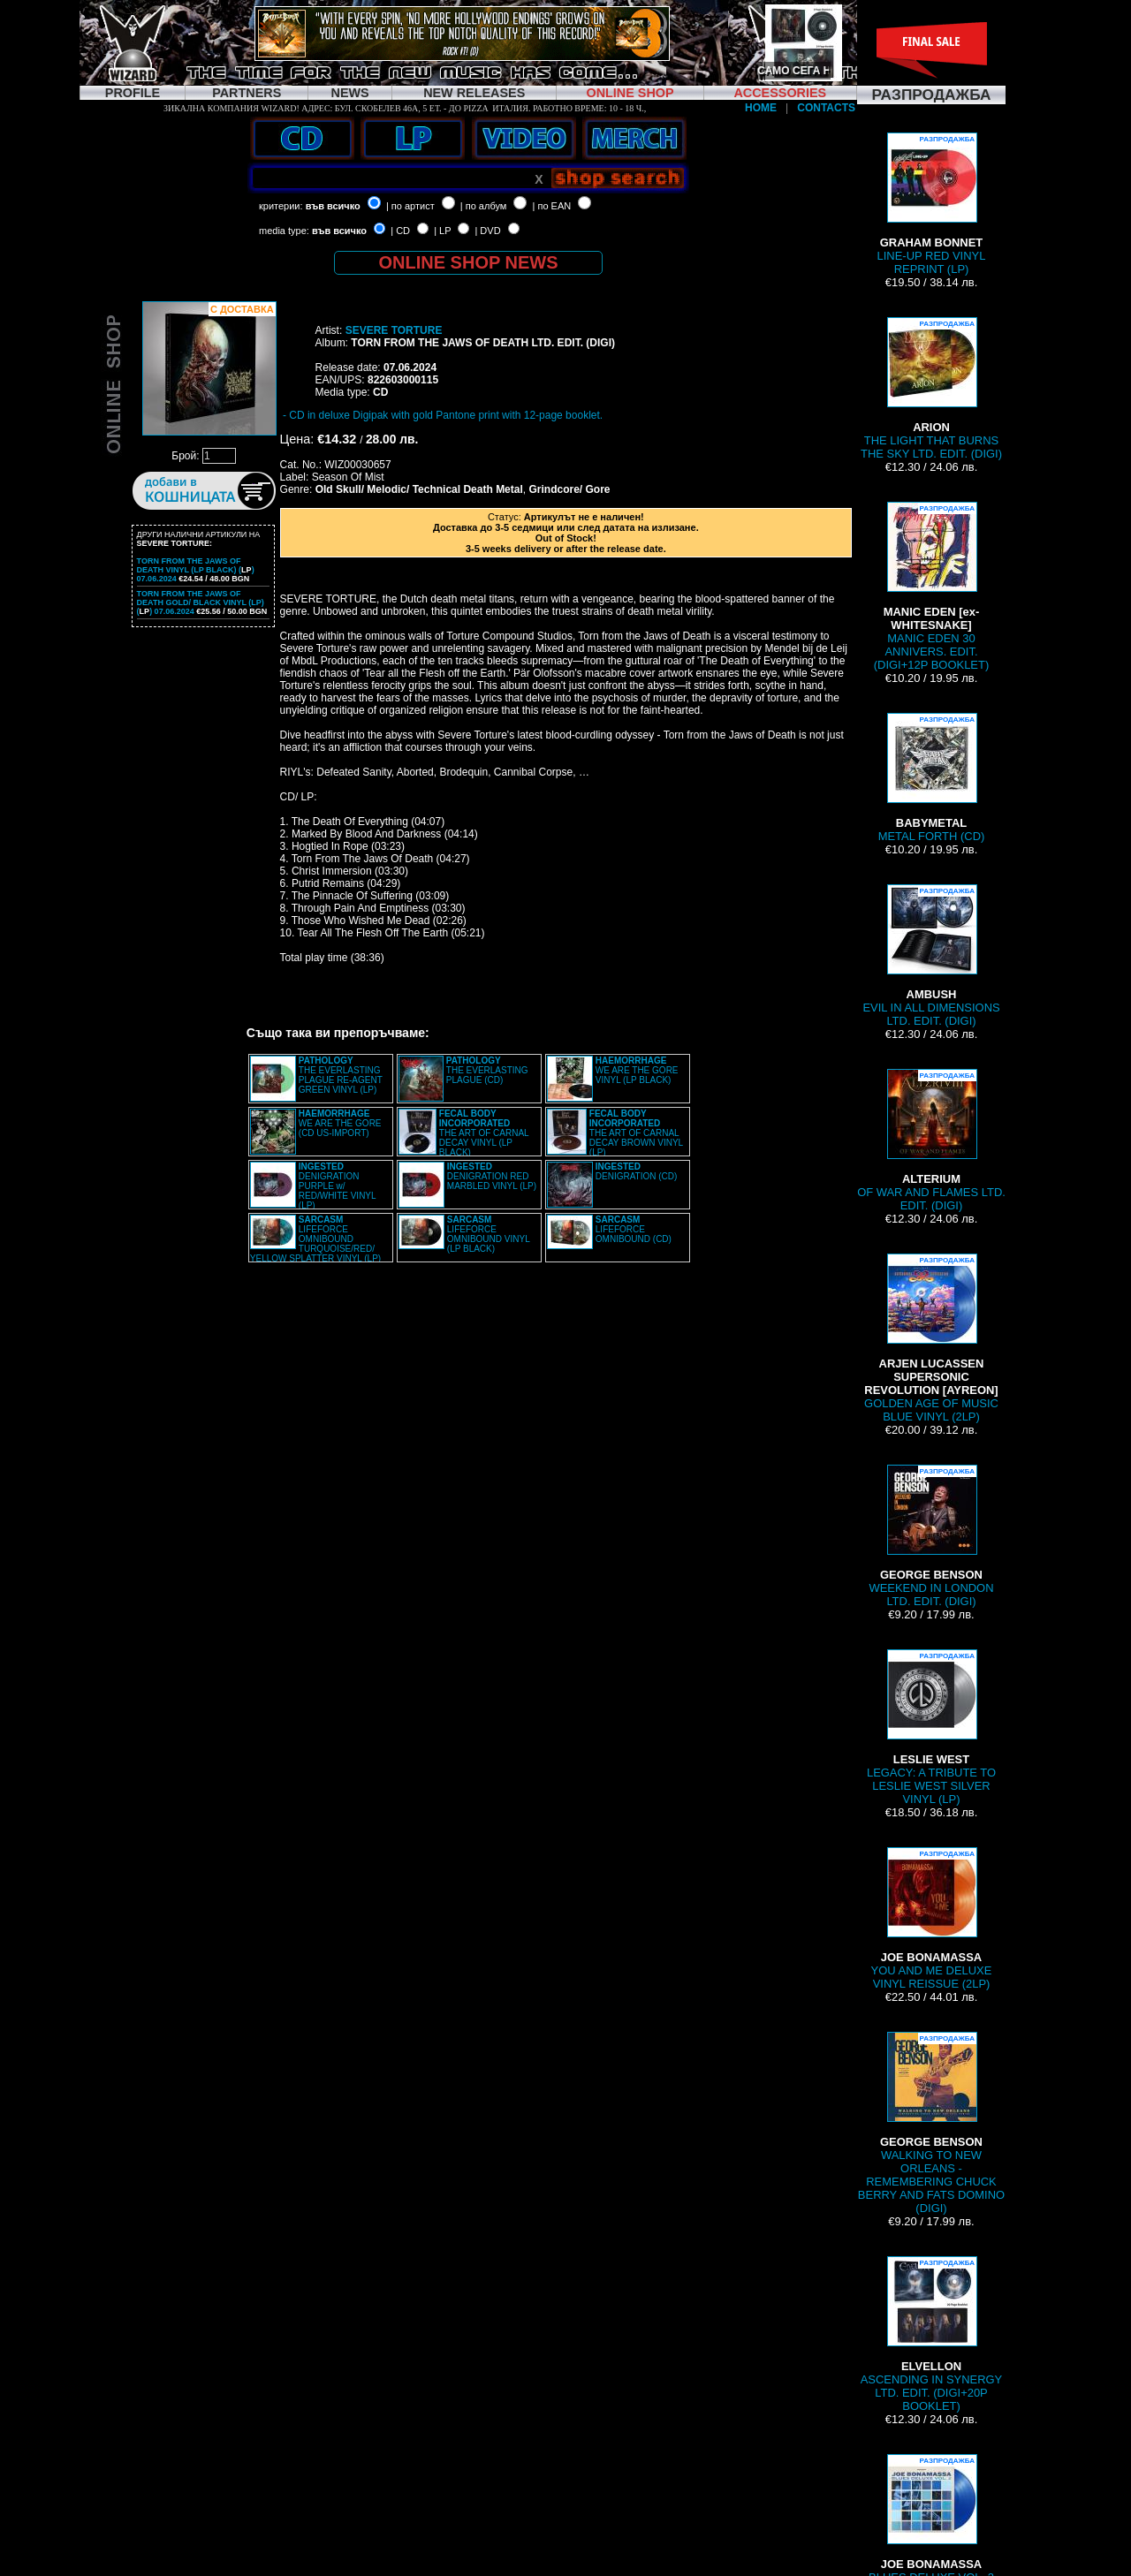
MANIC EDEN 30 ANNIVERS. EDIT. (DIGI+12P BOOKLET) (931, 586)
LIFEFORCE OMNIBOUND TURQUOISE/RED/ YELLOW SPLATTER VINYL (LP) (315, 1239)
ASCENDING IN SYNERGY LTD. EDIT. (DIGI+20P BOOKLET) (932, 2334)
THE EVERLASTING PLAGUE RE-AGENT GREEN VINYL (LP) (341, 1075)
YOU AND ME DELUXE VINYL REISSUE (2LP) (931, 1918)
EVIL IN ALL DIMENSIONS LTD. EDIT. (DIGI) (930, 955)
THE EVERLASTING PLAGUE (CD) (487, 1070)
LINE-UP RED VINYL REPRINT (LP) (931, 204)
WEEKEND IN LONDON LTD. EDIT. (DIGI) (931, 1536)
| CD (400, 230)
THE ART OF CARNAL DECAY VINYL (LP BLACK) (484, 1133)
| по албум (483, 206)
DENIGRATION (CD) (637, 1171)
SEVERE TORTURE (394, 330)
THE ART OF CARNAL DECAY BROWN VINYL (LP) (636, 1133)
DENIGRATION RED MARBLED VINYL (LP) (491, 1176)
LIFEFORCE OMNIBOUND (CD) (634, 1229)
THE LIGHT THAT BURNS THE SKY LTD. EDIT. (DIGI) (931, 388)
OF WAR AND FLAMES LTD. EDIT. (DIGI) (931, 1140)
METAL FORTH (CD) (931, 778)
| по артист (410, 206)
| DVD (487, 230)
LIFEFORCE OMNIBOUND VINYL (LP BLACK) (488, 1234)
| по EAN (552, 206)
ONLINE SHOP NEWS (468, 262)
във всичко (333, 206)
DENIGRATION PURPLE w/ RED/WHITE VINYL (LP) (337, 1186)
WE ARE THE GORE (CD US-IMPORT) (340, 1123)
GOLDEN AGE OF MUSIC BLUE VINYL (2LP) (931, 1338)
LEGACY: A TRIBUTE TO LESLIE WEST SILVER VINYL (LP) (931, 1727)
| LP (442, 230)
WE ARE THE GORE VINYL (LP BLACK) (637, 1070)
